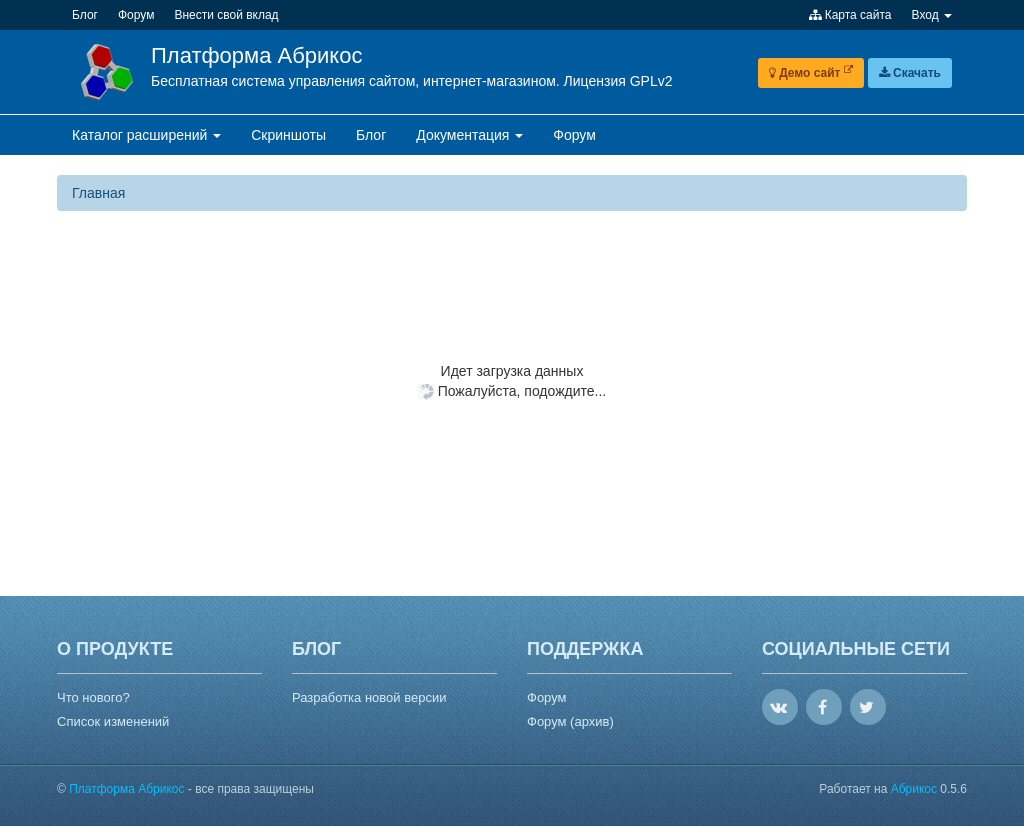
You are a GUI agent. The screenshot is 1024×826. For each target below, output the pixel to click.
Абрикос (914, 789)
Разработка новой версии (369, 697)
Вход (932, 15)
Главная (98, 193)
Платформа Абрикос (256, 55)
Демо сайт (811, 73)
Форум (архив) (570, 721)
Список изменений (113, 721)
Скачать (910, 73)
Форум (547, 697)
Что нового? (93, 697)
